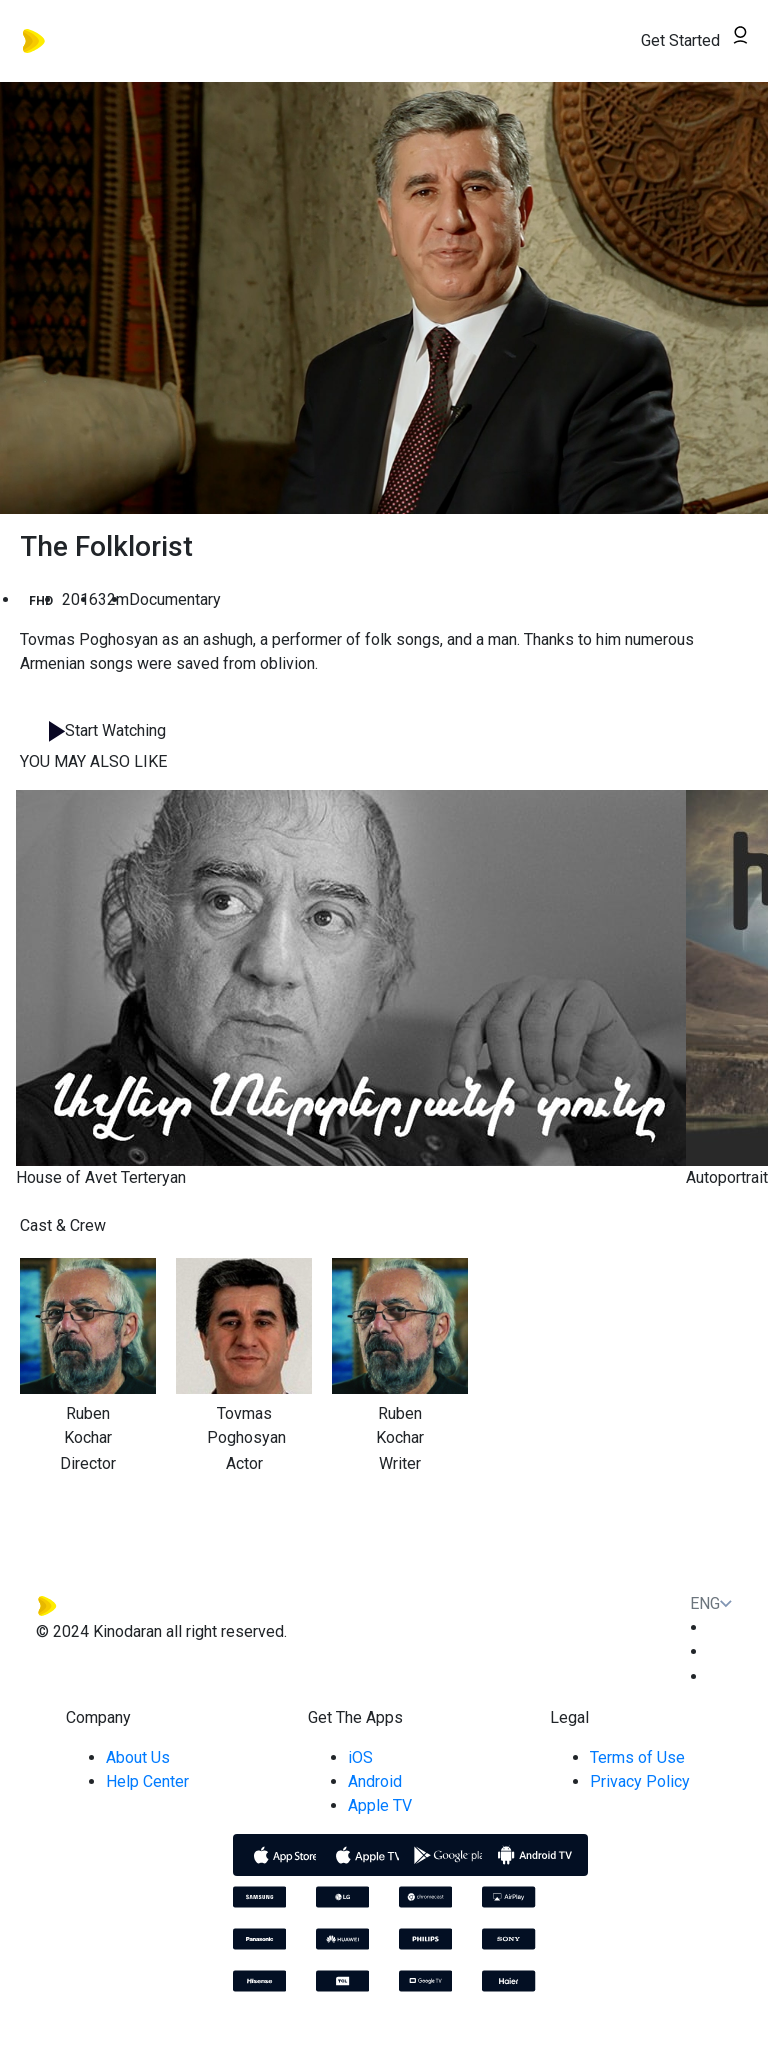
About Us (138, 1757)
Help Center (147, 1781)
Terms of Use (637, 1757)
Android (375, 1781)
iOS (360, 1757)
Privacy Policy (640, 1781)
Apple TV (380, 1805)
